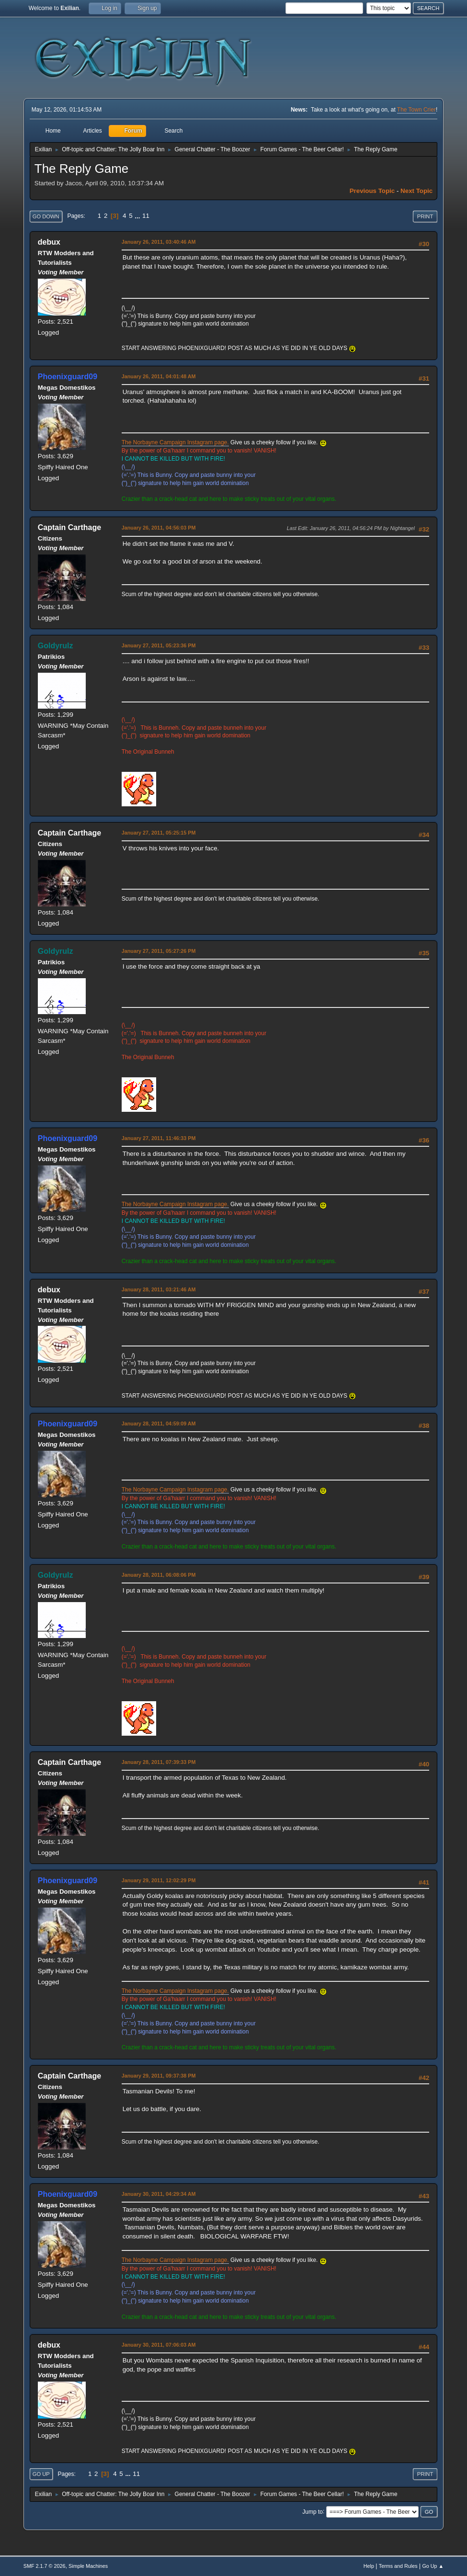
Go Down (46, 216)
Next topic (416, 190)
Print (425, 216)
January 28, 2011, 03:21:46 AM (159, 1289)
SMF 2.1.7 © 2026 (44, 2566)
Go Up (41, 2474)
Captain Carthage (69, 527)
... (138, 215)
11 (145, 215)
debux (49, 242)
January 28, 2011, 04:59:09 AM (159, 1423)
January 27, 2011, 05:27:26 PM (159, 951)
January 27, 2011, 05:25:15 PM (159, 833)
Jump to (312, 2511)
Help (369, 2566)
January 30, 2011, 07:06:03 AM (159, 2345)
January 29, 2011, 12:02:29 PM (159, 1880)
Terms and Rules (398, 2566)
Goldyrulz (55, 646)
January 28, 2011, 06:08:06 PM (159, 1575)
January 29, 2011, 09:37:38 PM (159, 2076)
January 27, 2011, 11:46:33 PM (159, 1138)
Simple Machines (88, 2566)
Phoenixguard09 (67, 377)
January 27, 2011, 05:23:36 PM (159, 645)
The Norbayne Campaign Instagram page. (175, 442)
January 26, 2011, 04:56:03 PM (159, 528)
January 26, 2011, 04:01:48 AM (159, 376)
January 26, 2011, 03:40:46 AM (159, 242)
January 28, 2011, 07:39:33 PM (159, 1762)
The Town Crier (416, 109)
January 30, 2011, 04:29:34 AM (159, 2194)
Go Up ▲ (433, 2566)
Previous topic (372, 190)
